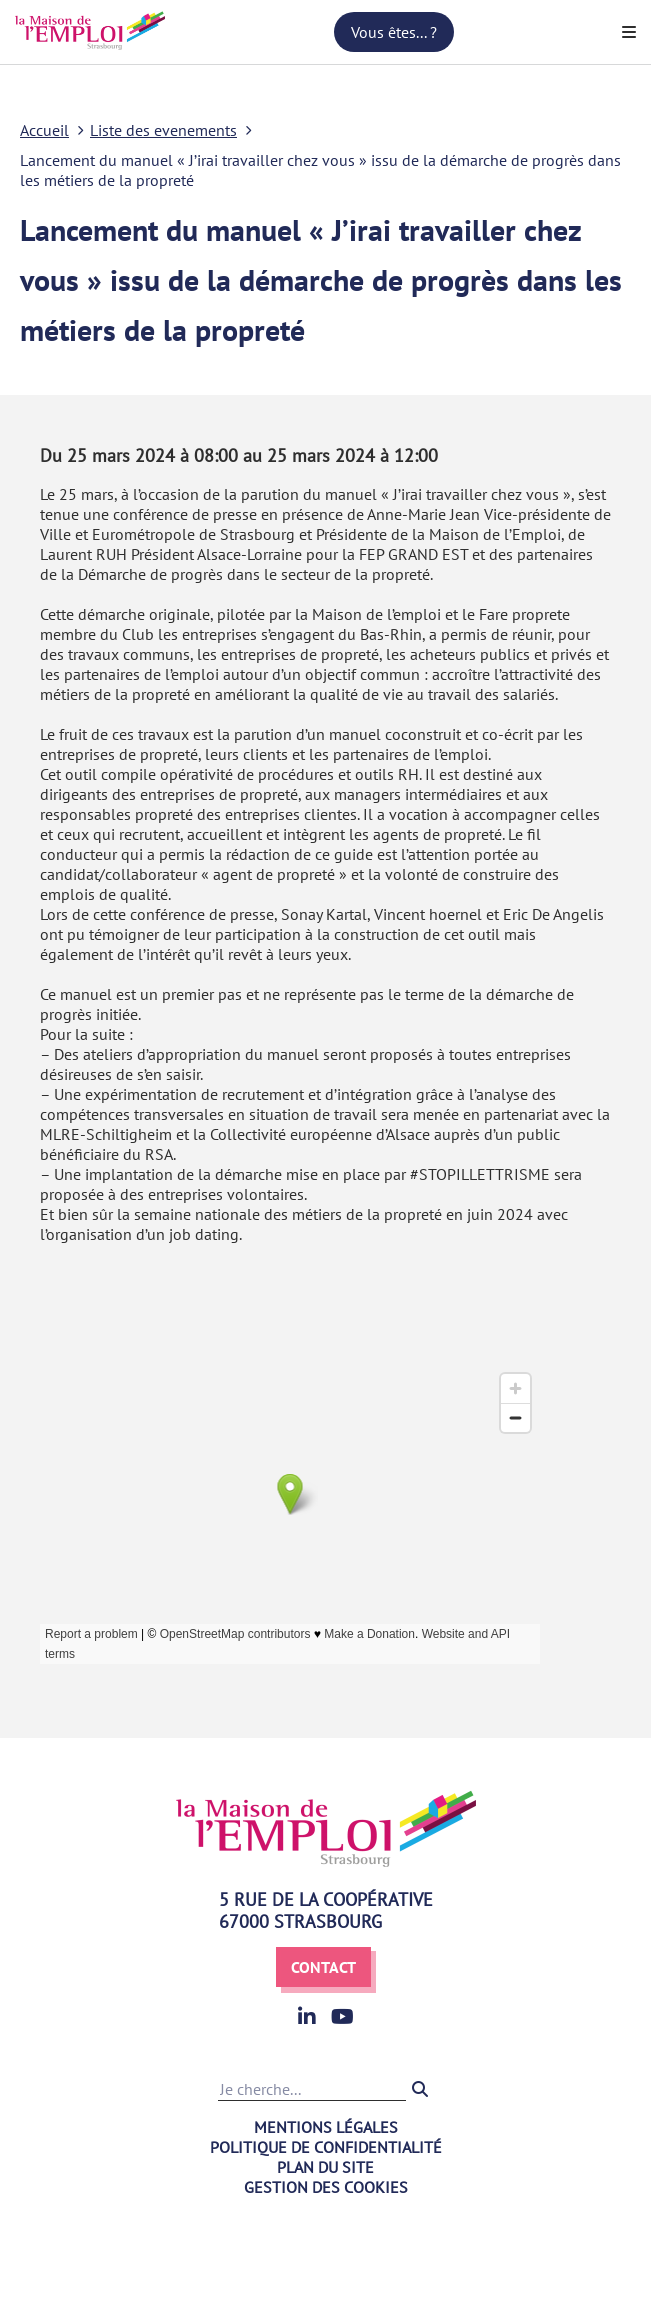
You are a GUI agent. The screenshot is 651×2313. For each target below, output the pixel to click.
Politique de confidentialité (326, 2147)
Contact (323, 1967)
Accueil (44, 130)
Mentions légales (326, 2127)
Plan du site (325, 2167)
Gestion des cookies (326, 2187)
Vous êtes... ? (394, 32)
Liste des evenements (163, 130)
